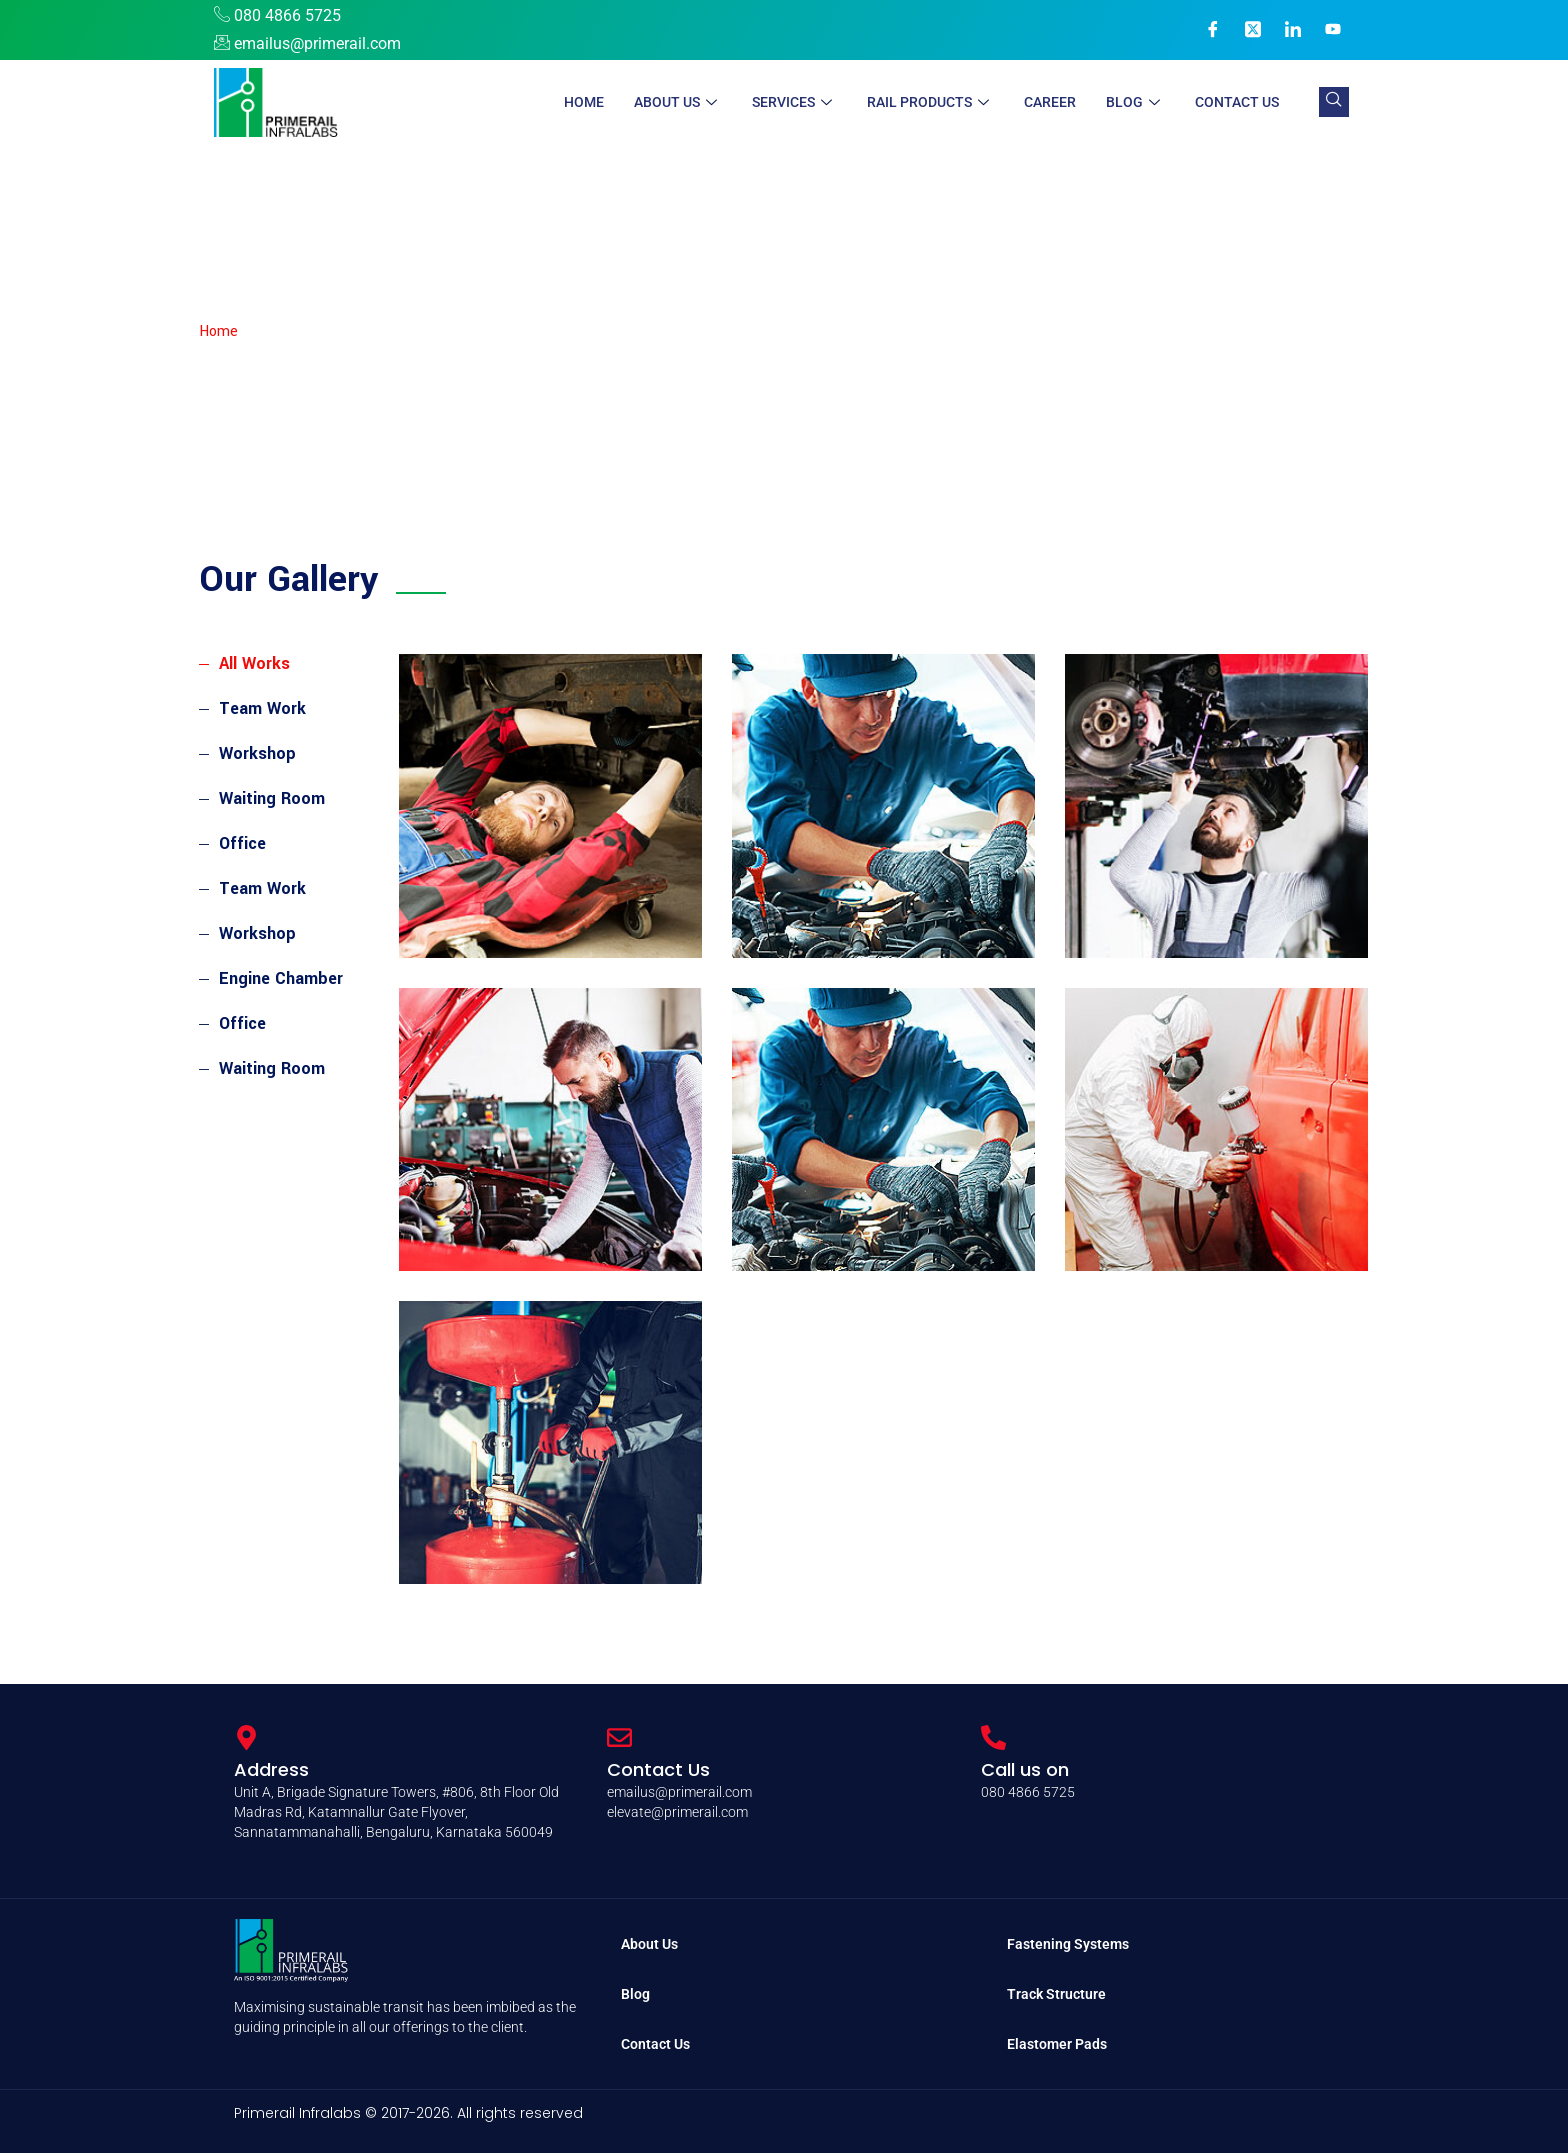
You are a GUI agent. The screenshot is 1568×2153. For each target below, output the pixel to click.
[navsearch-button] (1334, 102)
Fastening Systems (1068, 1944)
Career (1050, 102)
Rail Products (930, 102)
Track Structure (1056, 1994)
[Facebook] (1213, 30)
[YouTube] (1333, 30)
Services (794, 102)
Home (584, 102)
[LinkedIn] (1293, 30)
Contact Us (1237, 102)
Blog (1135, 102)
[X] (1253, 30)
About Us (678, 102)
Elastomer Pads (1057, 2044)
